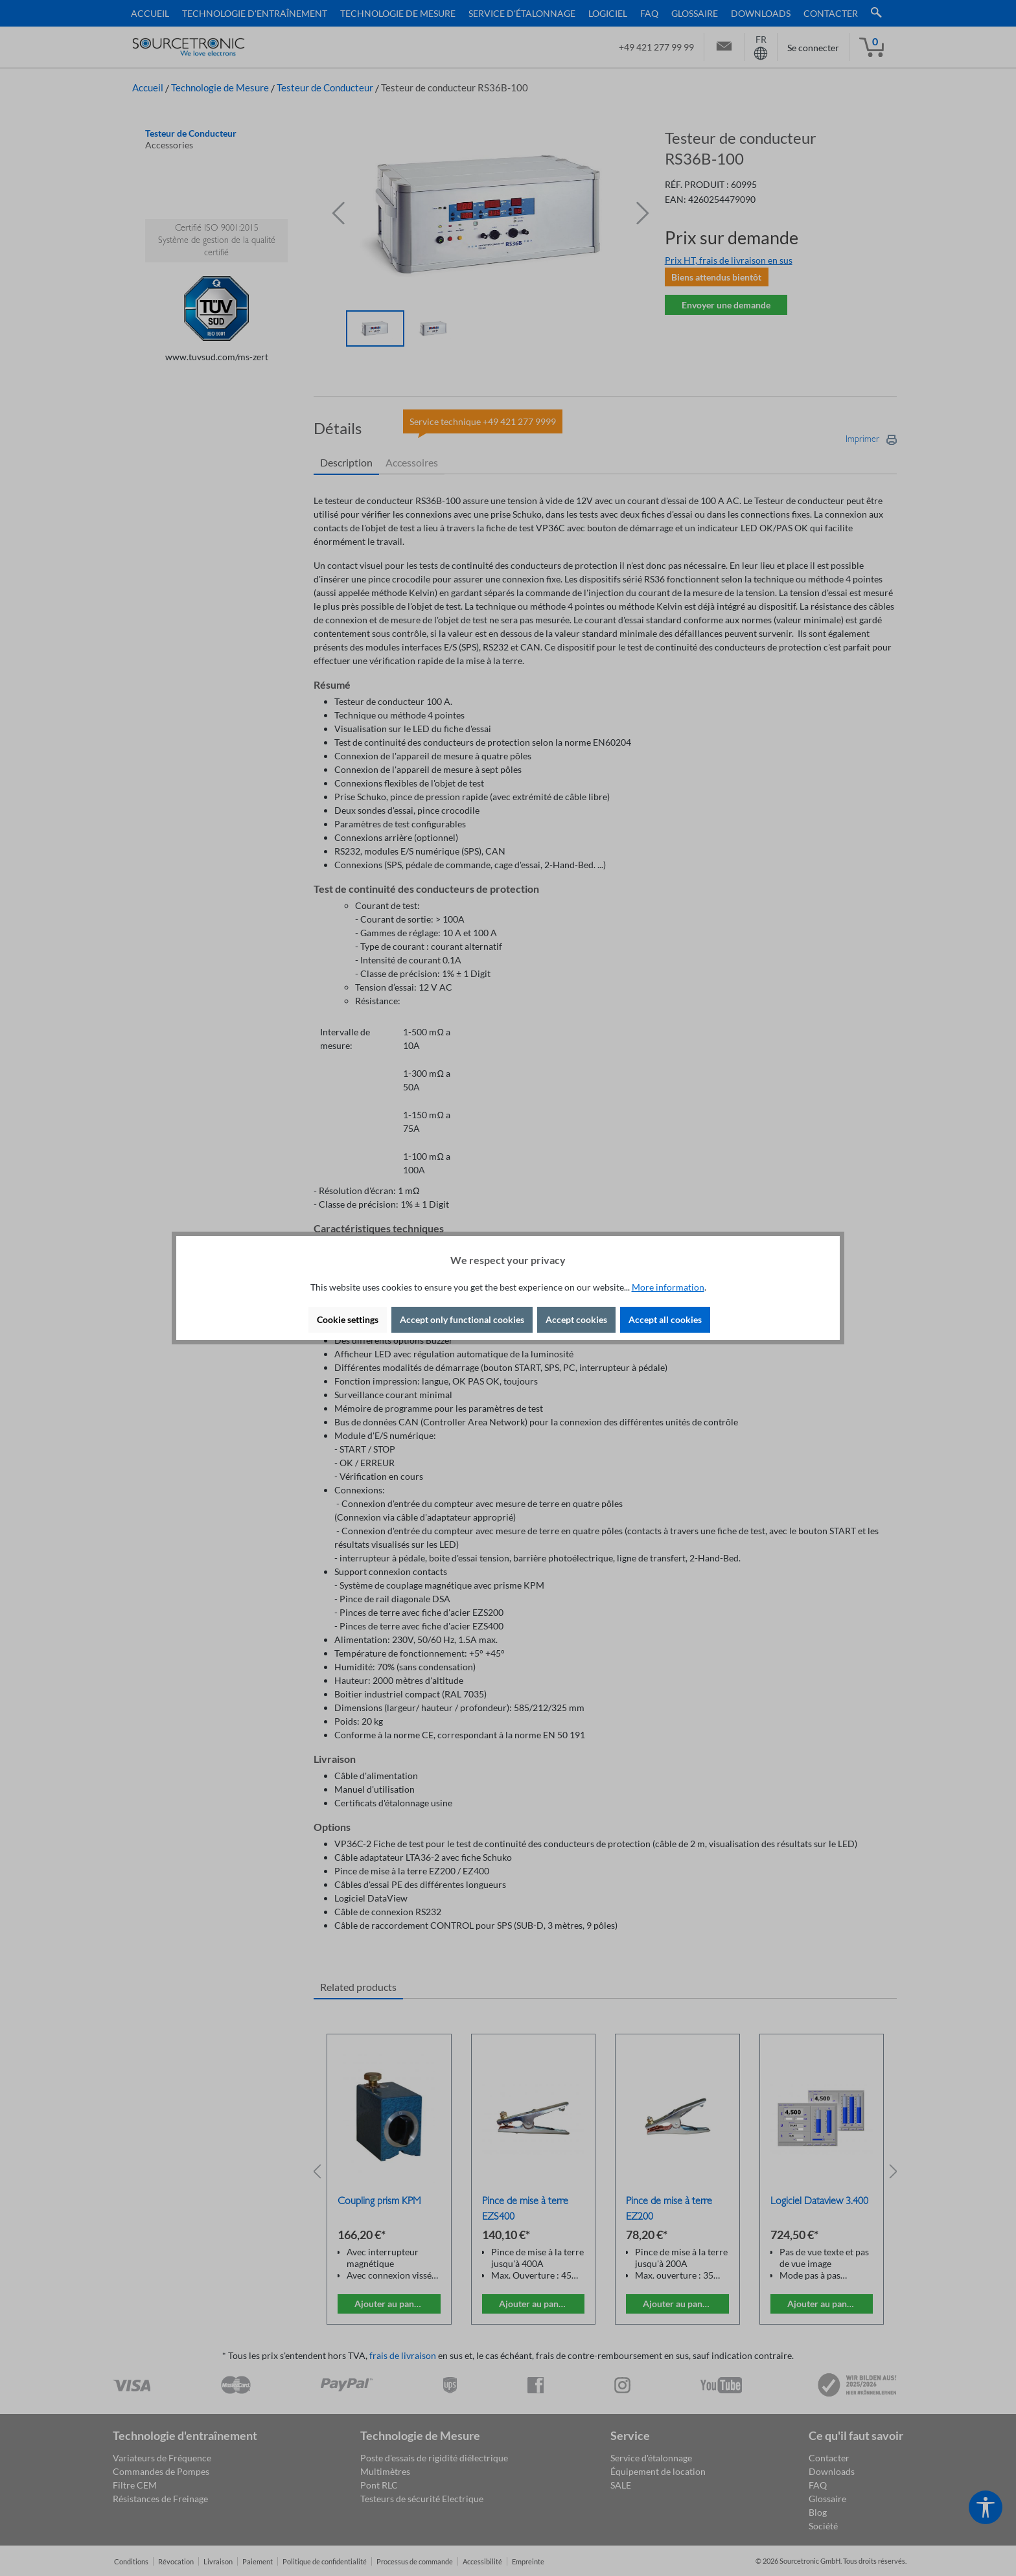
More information (668, 1287)
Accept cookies (576, 1319)
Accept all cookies (665, 1319)
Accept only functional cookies (462, 1319)
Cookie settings (347, 1319)
